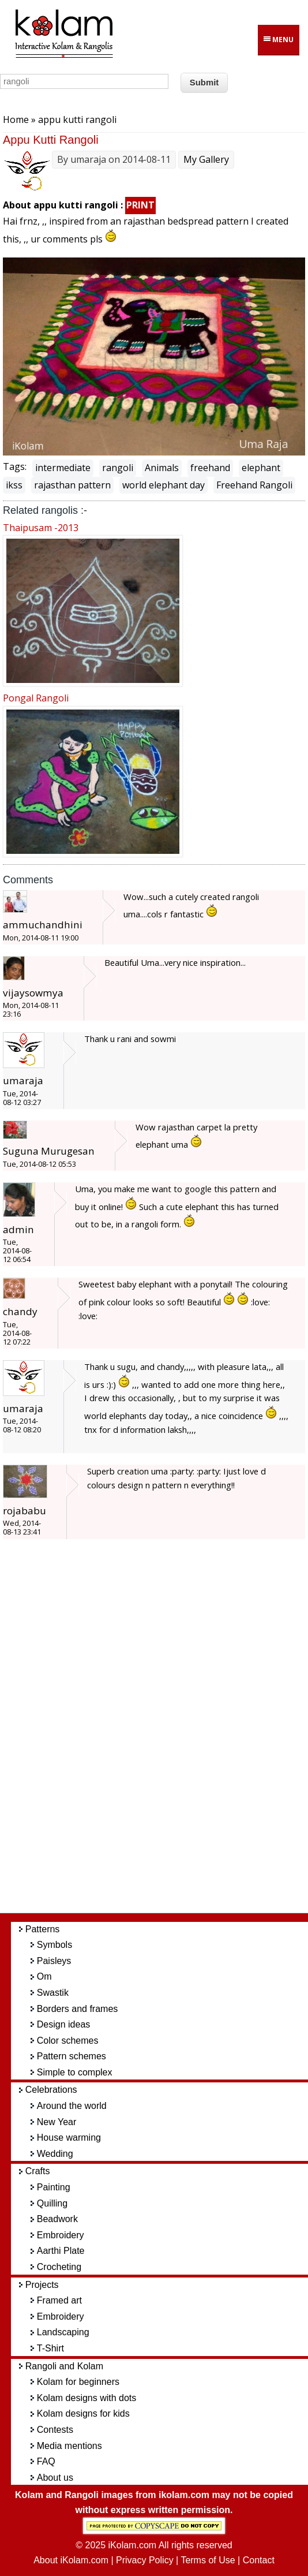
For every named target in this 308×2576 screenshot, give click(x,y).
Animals (162, 467)
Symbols (54, 1945)
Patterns (42, 1929)
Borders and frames (77, 2009)
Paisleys (54, 1961)
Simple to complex (74, 2072)
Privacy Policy (145, 2560)
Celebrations (51, 2090)
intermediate (63, 467)
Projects (42, 2285)
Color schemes (68, 2040)
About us (55, 2477)
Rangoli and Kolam (64, 2366)
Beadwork (57, 2219)
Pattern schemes (71, 2056)
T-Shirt (50, 2348)
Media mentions (69, 2446)
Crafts (37, 2171)
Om (44, 1976)
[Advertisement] (164, 1732)
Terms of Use (208, 2560)
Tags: (15, 466)
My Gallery (206, 159)
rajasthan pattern (72, 485)
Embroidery (60, 2235)
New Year (57, 2122)
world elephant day (163, 485)
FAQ (46, 2461)
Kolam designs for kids (83, 2413)
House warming (69, 2137)
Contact (259, 2560)
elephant (261, 467)
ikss (14, 485)
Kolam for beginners (78, 2382)
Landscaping (63, 2332)
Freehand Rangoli (254, 485)
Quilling (52, 2203)
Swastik (53, 1993)
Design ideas (64, 2024)
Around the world (72, 2106)
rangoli (117, 467)
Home (16, 119)
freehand (210, 467)
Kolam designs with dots (87, 2398)
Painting (53, 2187)
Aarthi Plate (61, 2251)
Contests (55, 2430)
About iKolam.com (70, 2560)
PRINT (140, 205)
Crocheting (59, 2267)
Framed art (59, 2300)
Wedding (55, 2154)
